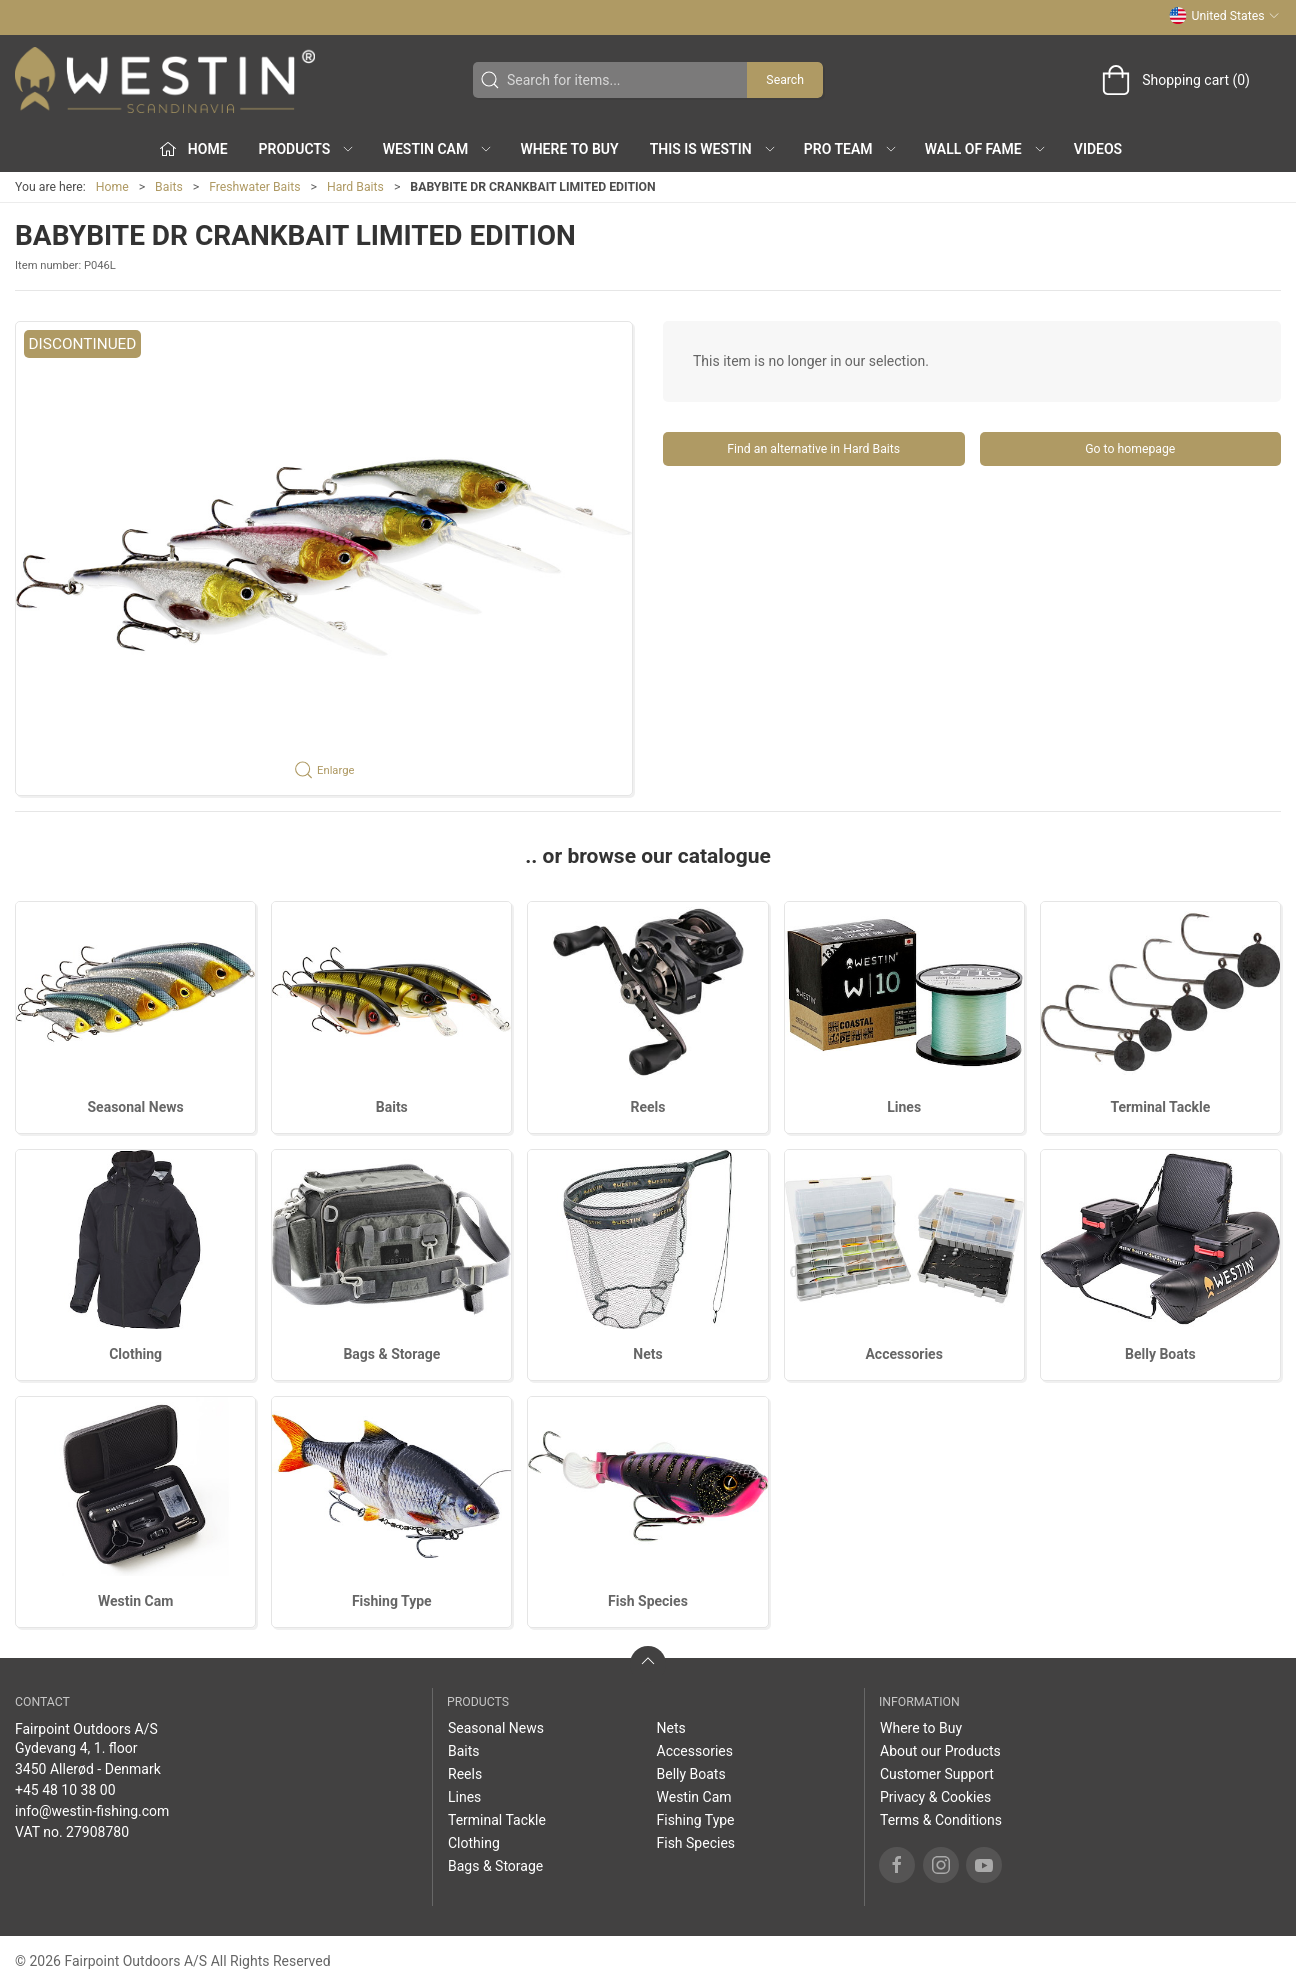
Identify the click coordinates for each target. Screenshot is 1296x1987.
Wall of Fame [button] (986, 149)
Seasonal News (135, 1107)
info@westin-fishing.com (92, 1811)
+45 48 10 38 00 (65, 1790)
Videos (1098, 149)
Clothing (135, 1354)
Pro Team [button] (851, 149)
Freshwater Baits (254, 187)
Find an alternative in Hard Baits (813, 449)
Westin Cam (135, 1601)
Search (785, 80)
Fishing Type (392, 1601)
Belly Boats (1160, 1354)
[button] (324, 558)
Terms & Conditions (941, 1820)
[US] (165, 80)
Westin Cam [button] (438, 149)
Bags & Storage (391, 1354)
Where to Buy (569, 149)
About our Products (940, 1751)
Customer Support (937, 1774)
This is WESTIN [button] (713, 149)
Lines (904, 1107)
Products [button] (307, 149)
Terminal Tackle (1160, 1107)
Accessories (903, 1354)
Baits (169, 187)
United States (1224, 16)
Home (112, 187)
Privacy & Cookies (935, 1797)
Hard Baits (355, 187)
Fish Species (648, 1601)
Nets (647, 1354)
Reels (647, 1107)
